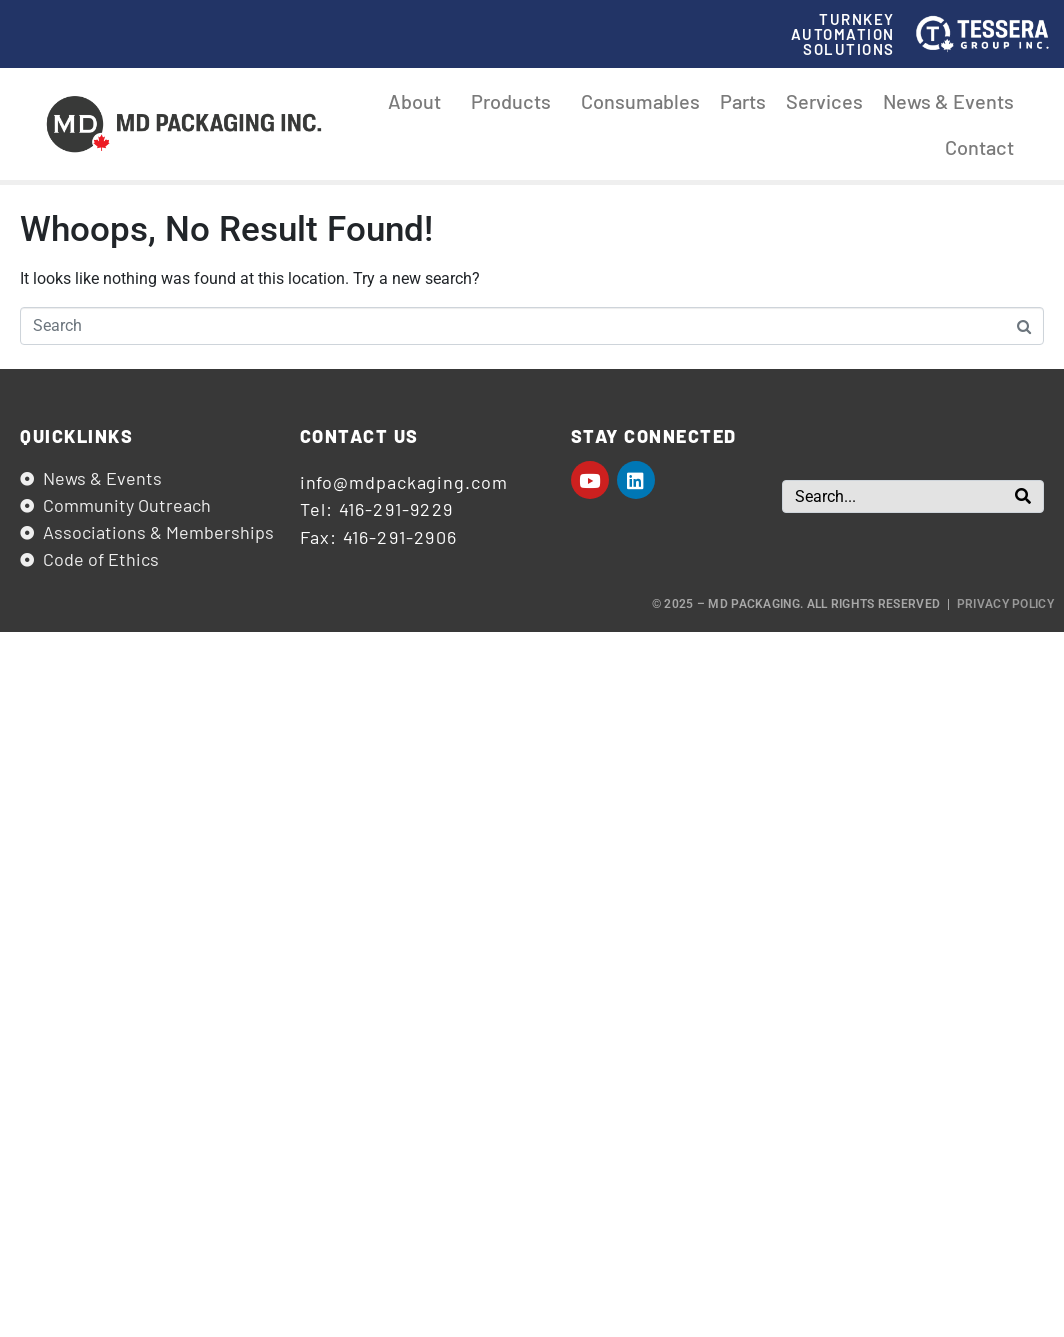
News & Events (948, 101)
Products (516, 101)
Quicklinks (76, 436)
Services (824, 101)
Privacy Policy (1005, 604)
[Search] (1023, 496)
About (419, 101)
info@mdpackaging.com (404, 482)
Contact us (359, 436)
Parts (743, 101)
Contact (979, 147)
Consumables (640, 101)
